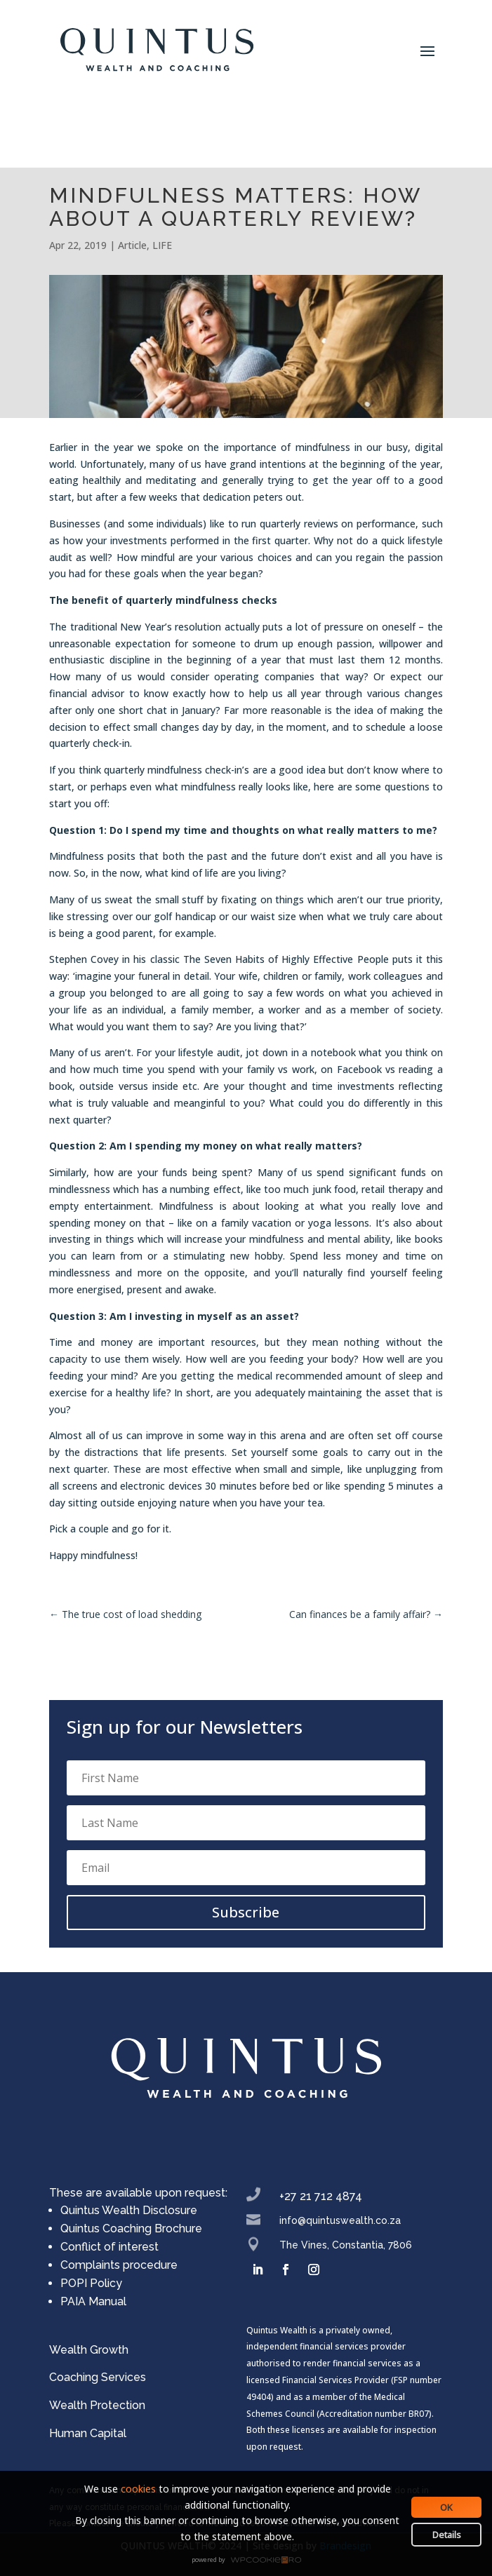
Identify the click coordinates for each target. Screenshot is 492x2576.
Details (446, 2534)
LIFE (162, 245)
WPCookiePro (250, 2560)
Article (132, 245)
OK (446, 2507)
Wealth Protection (97, 2405)
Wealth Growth (88, 2349)
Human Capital (87, 2433)
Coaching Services (97, 2377)
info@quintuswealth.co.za (340, 2220)
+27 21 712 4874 (320, 2196)
